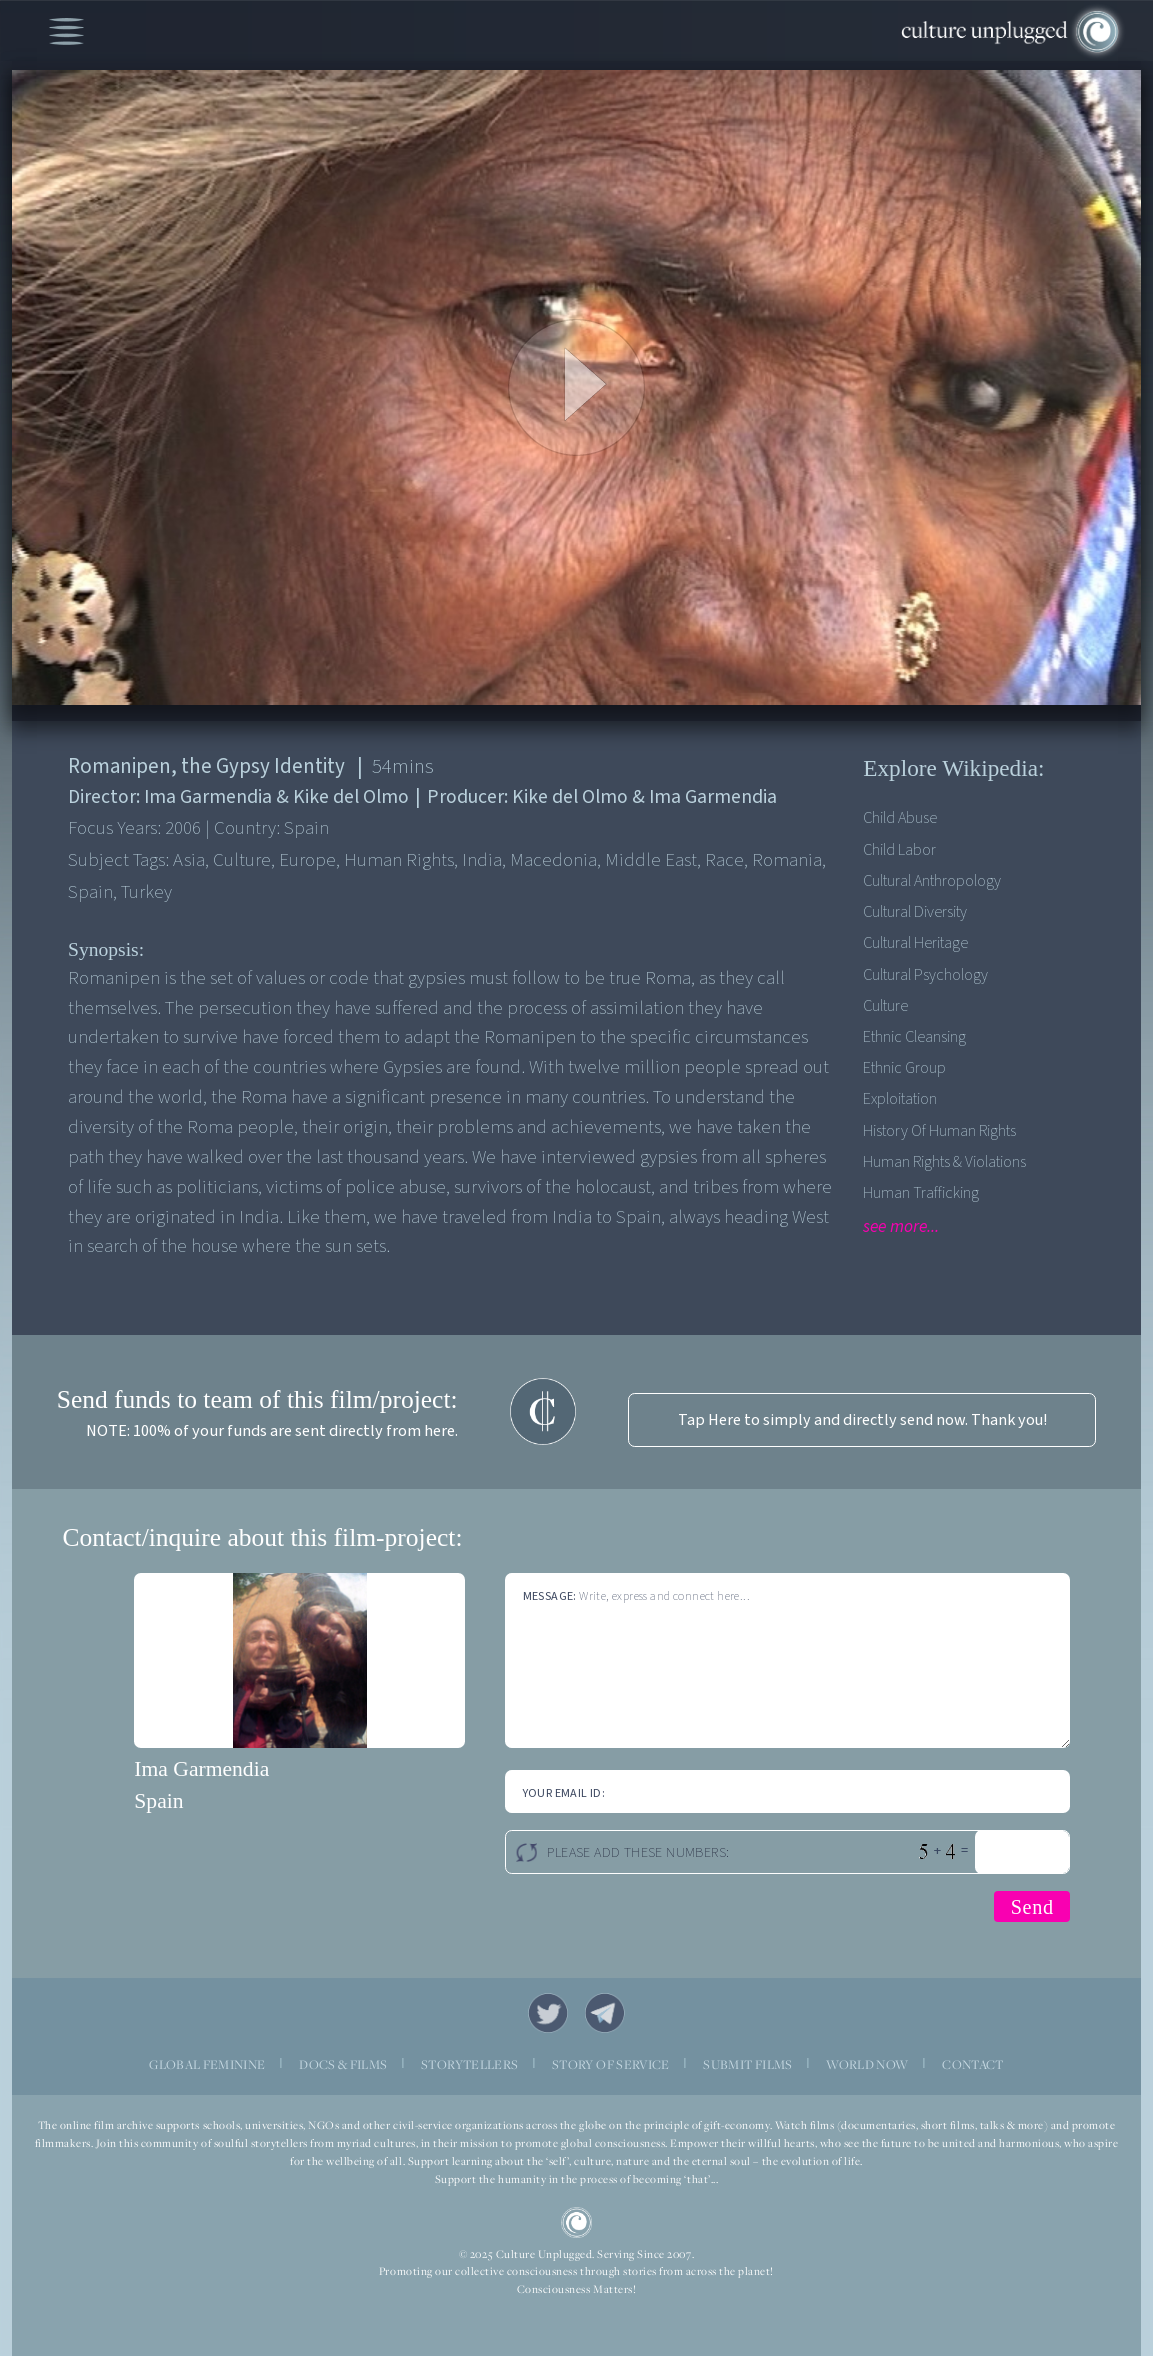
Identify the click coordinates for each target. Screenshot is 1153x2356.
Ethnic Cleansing (914, 1036)
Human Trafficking (921, 1192)
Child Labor (899, 849)
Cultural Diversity (915, 911)
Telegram (605, 2013)
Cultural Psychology (925, 974)
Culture (885, 1005)
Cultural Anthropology (932, 880)
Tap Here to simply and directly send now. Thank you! (862, 1419)
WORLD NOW (867, 2064)
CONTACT (972, 2064)
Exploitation (900, 1098)
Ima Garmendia (201, 1769)
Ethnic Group (904, 1067)
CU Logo (577, 2223)
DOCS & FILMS (343, 2064)
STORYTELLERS (469, 2064)
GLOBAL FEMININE (207, 2064)
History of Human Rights (939, 1130)
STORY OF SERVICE (610, 2064)
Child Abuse (900, 817)
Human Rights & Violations (944, 1161)
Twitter (548, 2013)
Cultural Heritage (915, 942)
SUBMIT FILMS (747, 2064)
